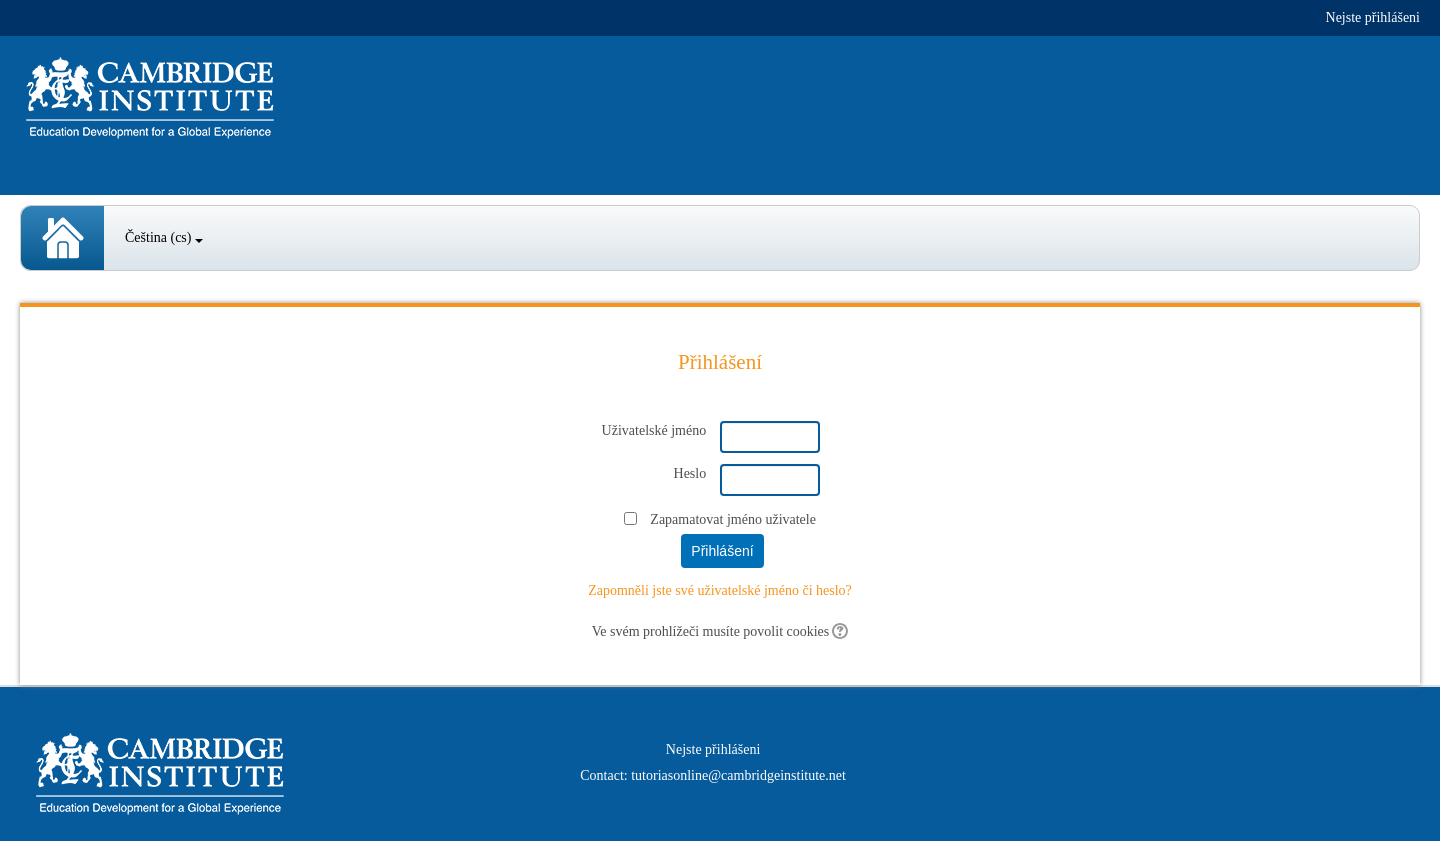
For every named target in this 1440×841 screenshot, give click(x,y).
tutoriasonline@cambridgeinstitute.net (738, 775)
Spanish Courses (62, 238)
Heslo (690, 473)
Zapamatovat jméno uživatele (733, 519)
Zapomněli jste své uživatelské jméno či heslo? (720, 590)
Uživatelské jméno (654, 430)
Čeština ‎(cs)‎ (164, 237)
